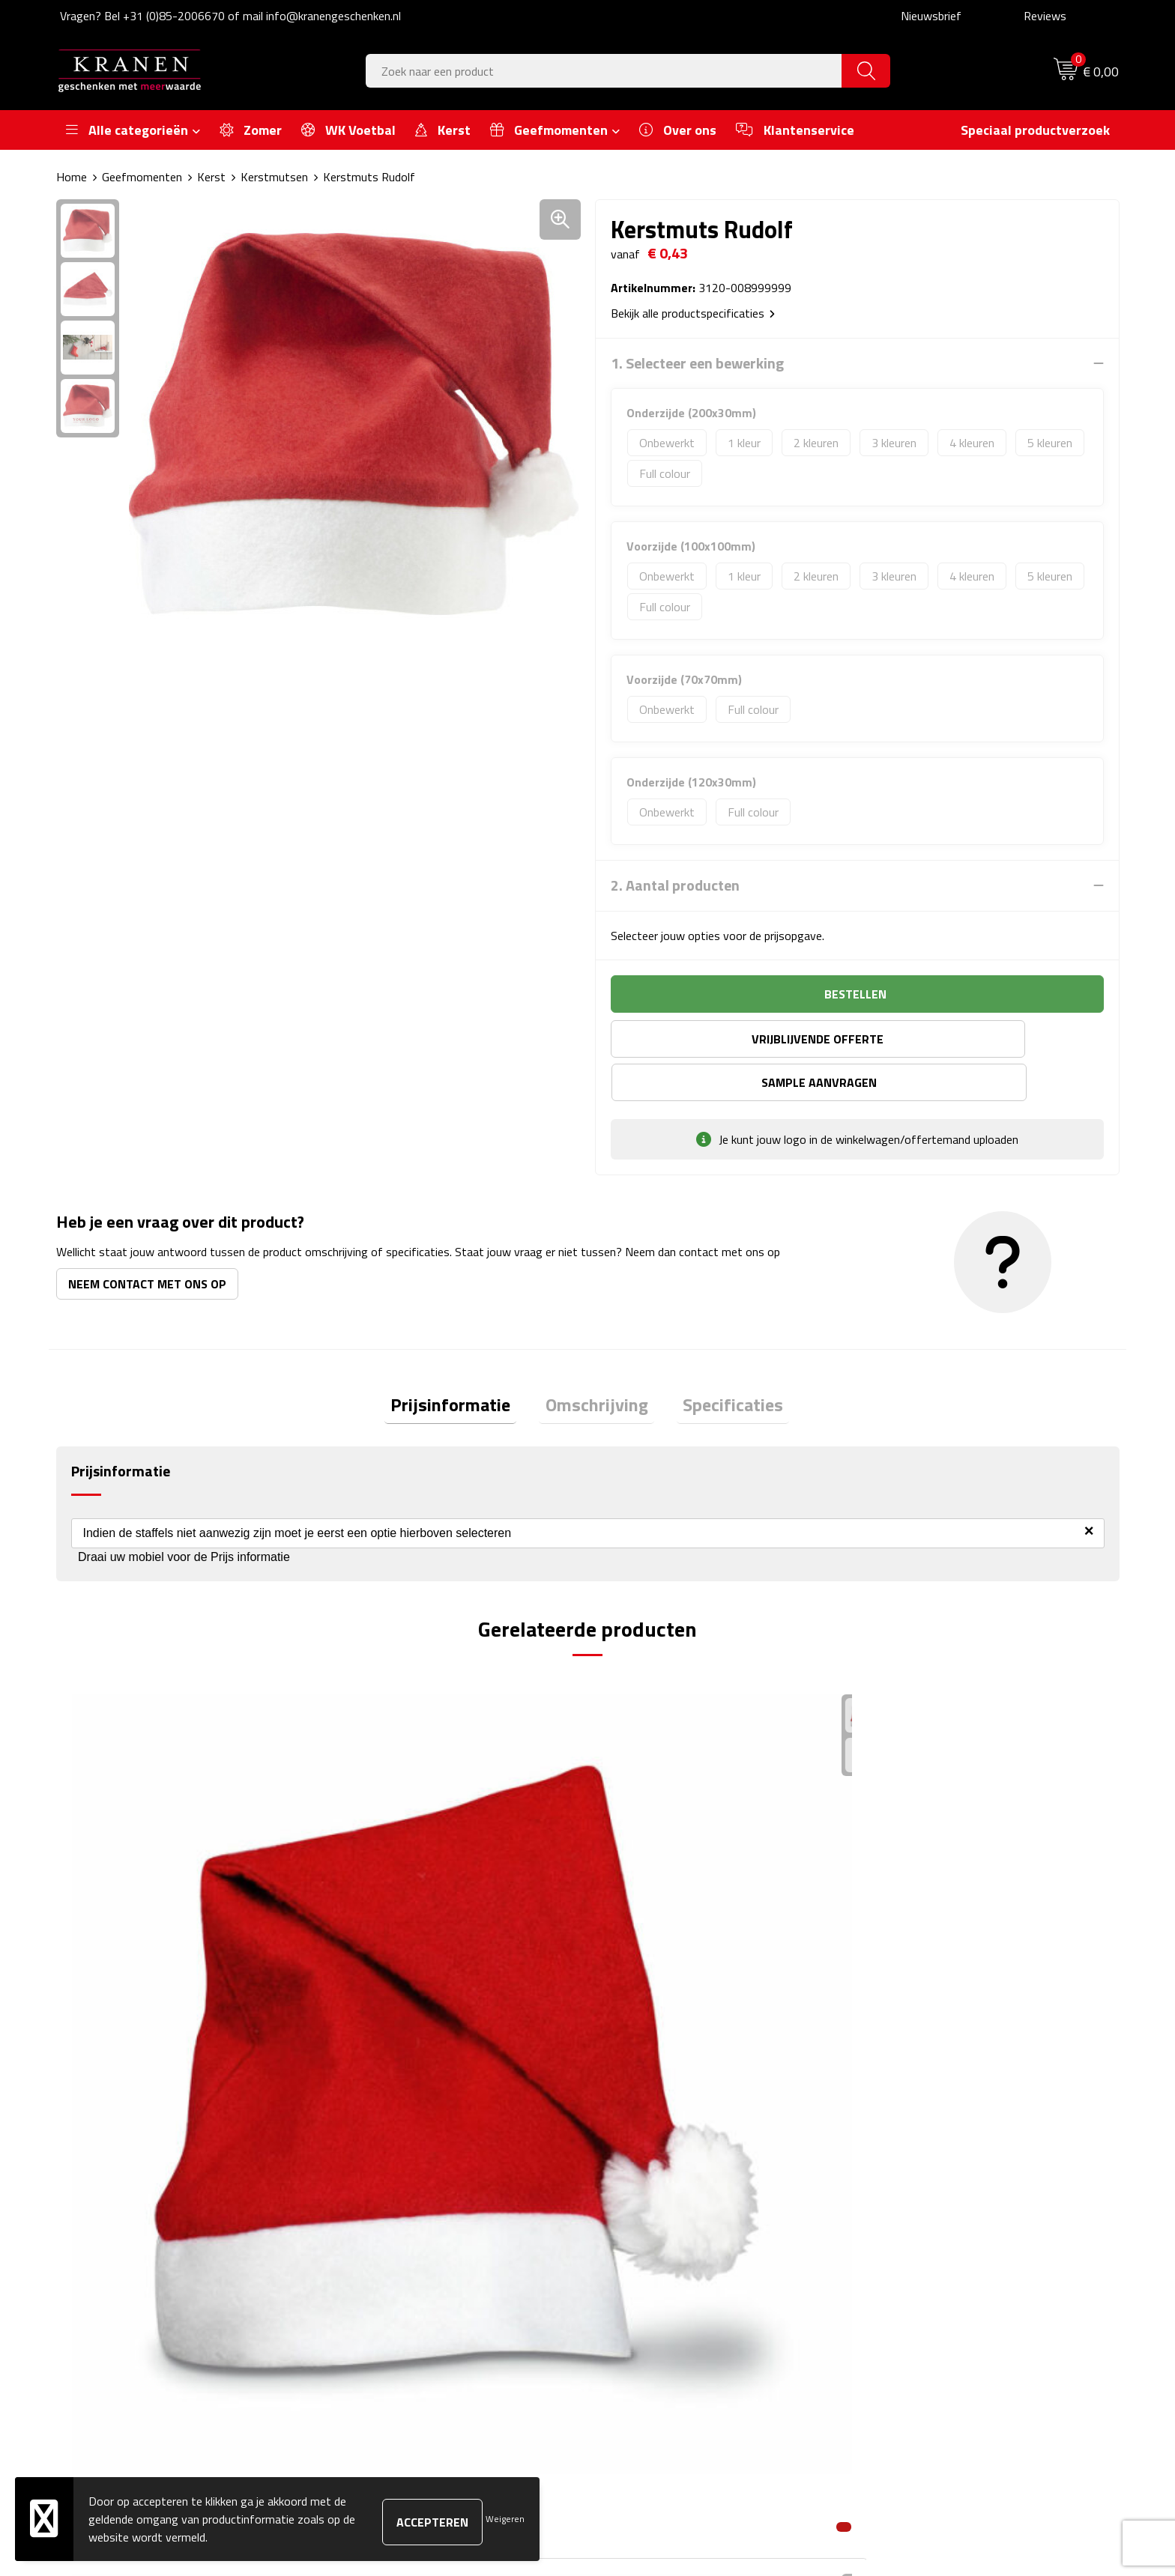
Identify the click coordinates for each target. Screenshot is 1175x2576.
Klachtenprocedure (917, 2225)
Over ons (365, 2179)
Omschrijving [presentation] (597, 1364)
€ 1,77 (640, 1944)
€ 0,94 (906, 1944)
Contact (626, 2179)
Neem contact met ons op (147, 1240)
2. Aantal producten (675, 885)
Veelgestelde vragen (393, 2225)
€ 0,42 (109, 1944)
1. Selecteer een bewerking (697, 363)
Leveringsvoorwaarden (927, 2247)
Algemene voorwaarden (929, 2179)
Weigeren (505, 2519)
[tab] (463, 1364)
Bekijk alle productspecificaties (693, 313)
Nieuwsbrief (931, 16)
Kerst (211, 177)
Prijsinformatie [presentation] (463, 1364)
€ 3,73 (374, 1944)
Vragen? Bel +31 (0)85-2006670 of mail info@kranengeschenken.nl (230, 16)
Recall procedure (911, 2293)
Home (71, 177)
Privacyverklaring (912, 2270)
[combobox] (604, 71)
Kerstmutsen (274, 177)
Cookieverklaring (910, 2202)
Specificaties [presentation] (721, 1364)
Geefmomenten (142, 177)
